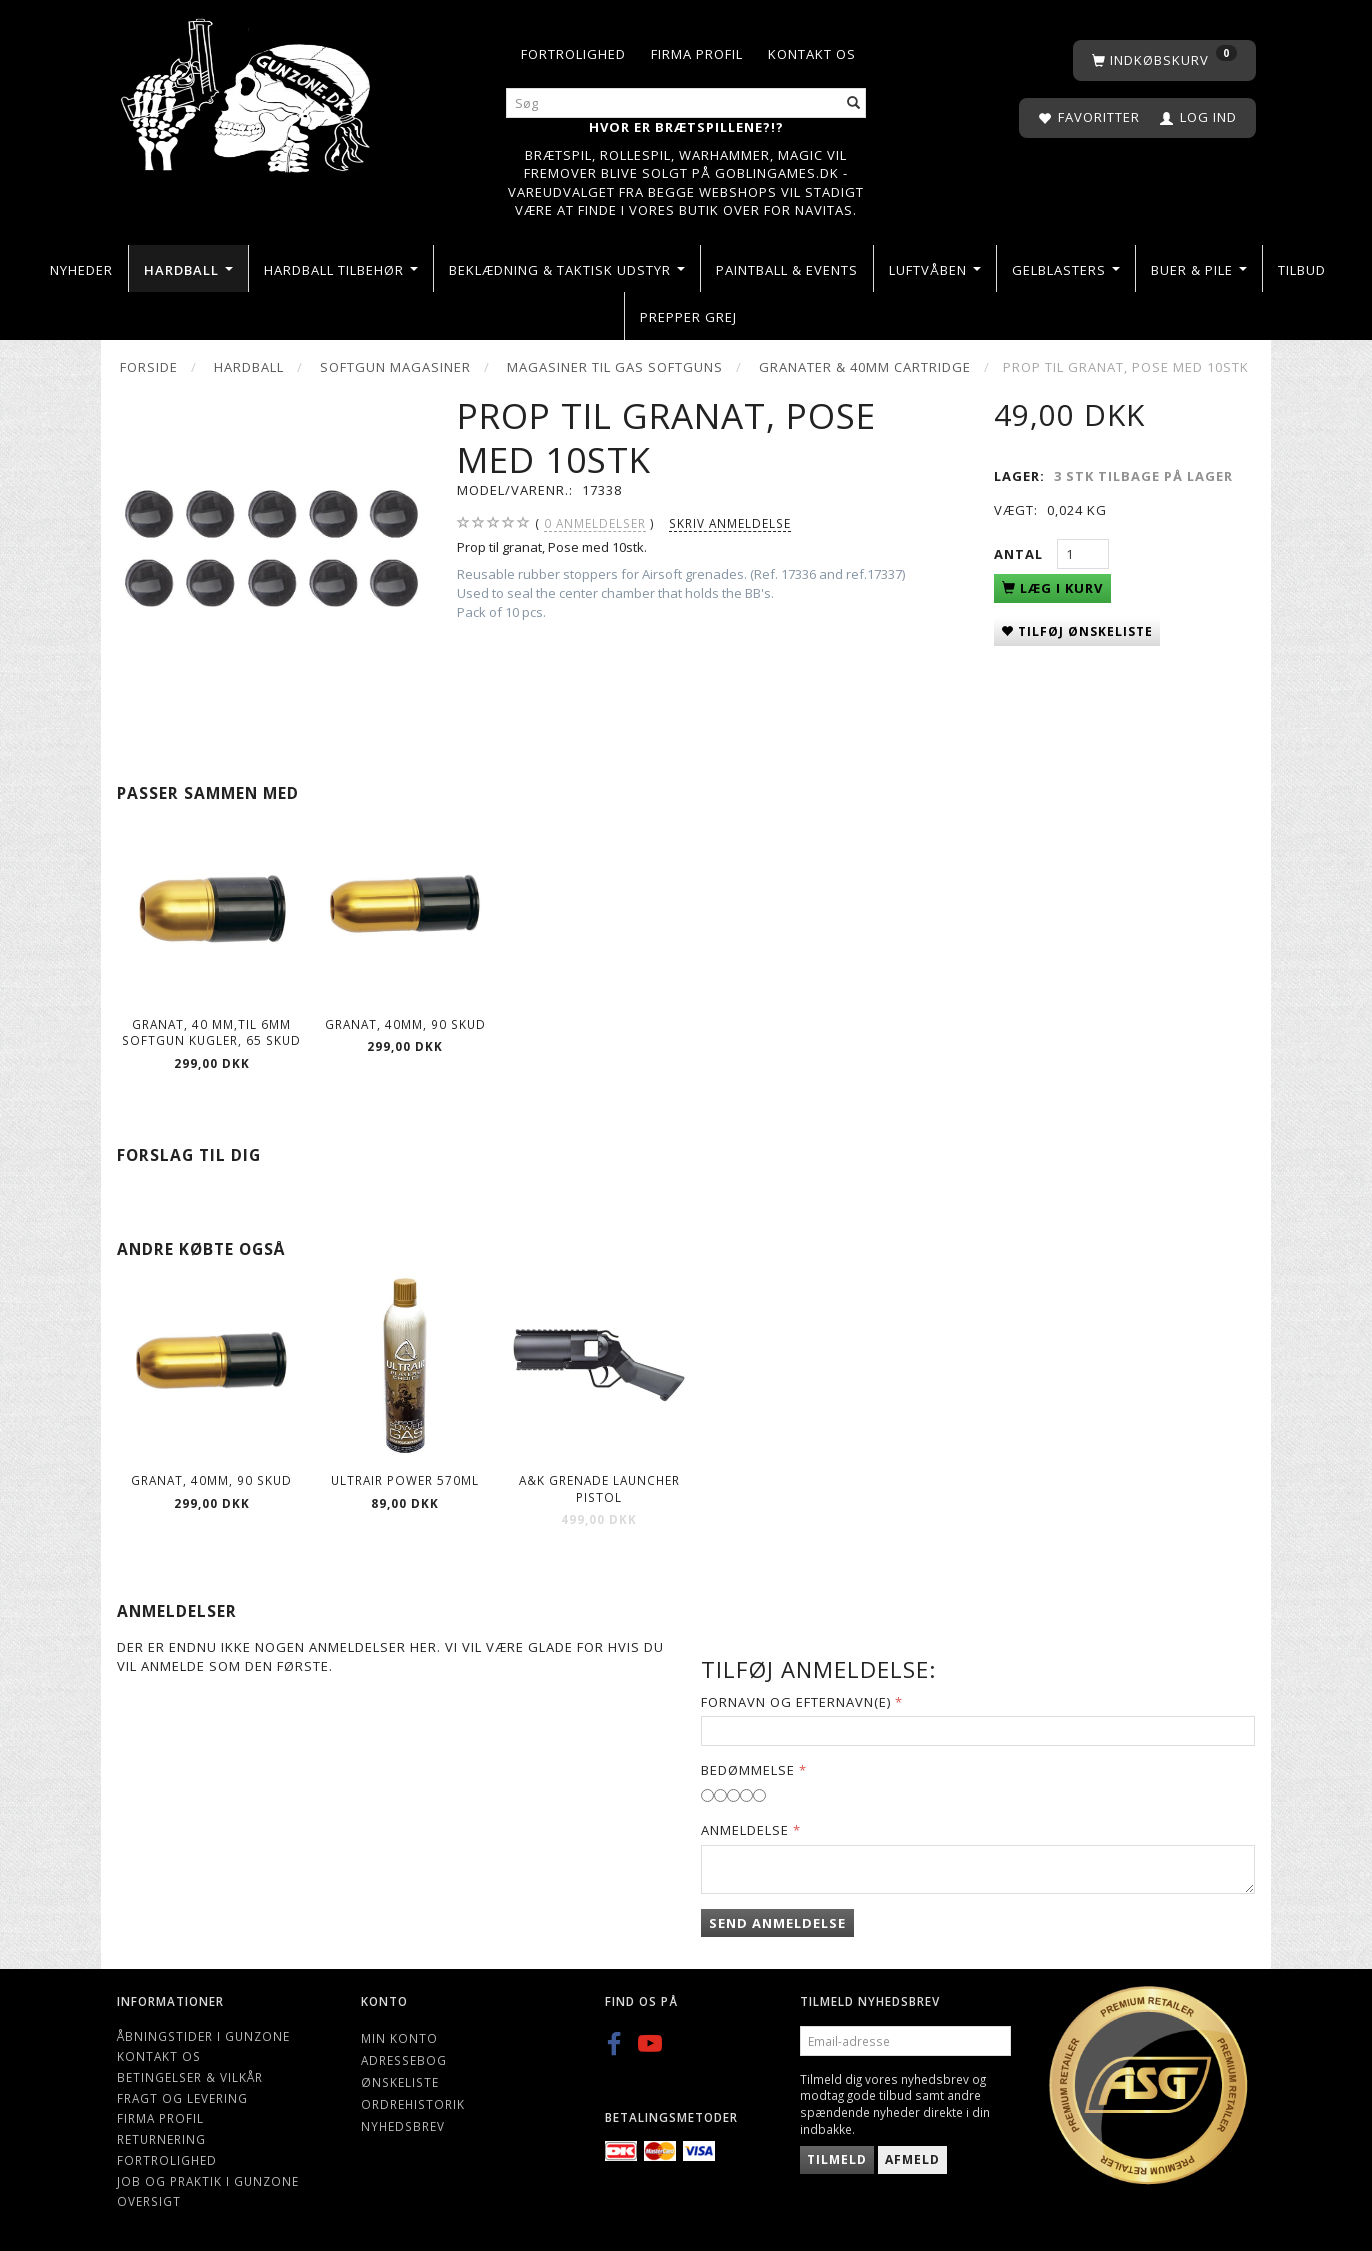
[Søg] (854, 103)
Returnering (161, 2139)
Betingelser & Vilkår (190, 2077)
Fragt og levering (182, 2098)
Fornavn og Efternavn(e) (796, 1702)
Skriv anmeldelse (730, 523)
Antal (1020, 554)
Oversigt (149, 2201)
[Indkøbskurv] (1164, 60)
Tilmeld (837, 2159)
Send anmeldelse (777, 1923)
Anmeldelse (745, 1830)
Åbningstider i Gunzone (203, 2036)
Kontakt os (812, 54)
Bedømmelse (748, 1770)
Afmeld (912, 2159)
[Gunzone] (247, 90)
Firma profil (697, 54)
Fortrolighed (573, 54)
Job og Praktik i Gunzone (208, 2181)
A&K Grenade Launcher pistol (599, 1488)
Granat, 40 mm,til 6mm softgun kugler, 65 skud (211, 1032)
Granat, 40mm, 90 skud (405, 1024)
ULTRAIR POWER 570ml (405, 1480)
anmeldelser (595, 523)
